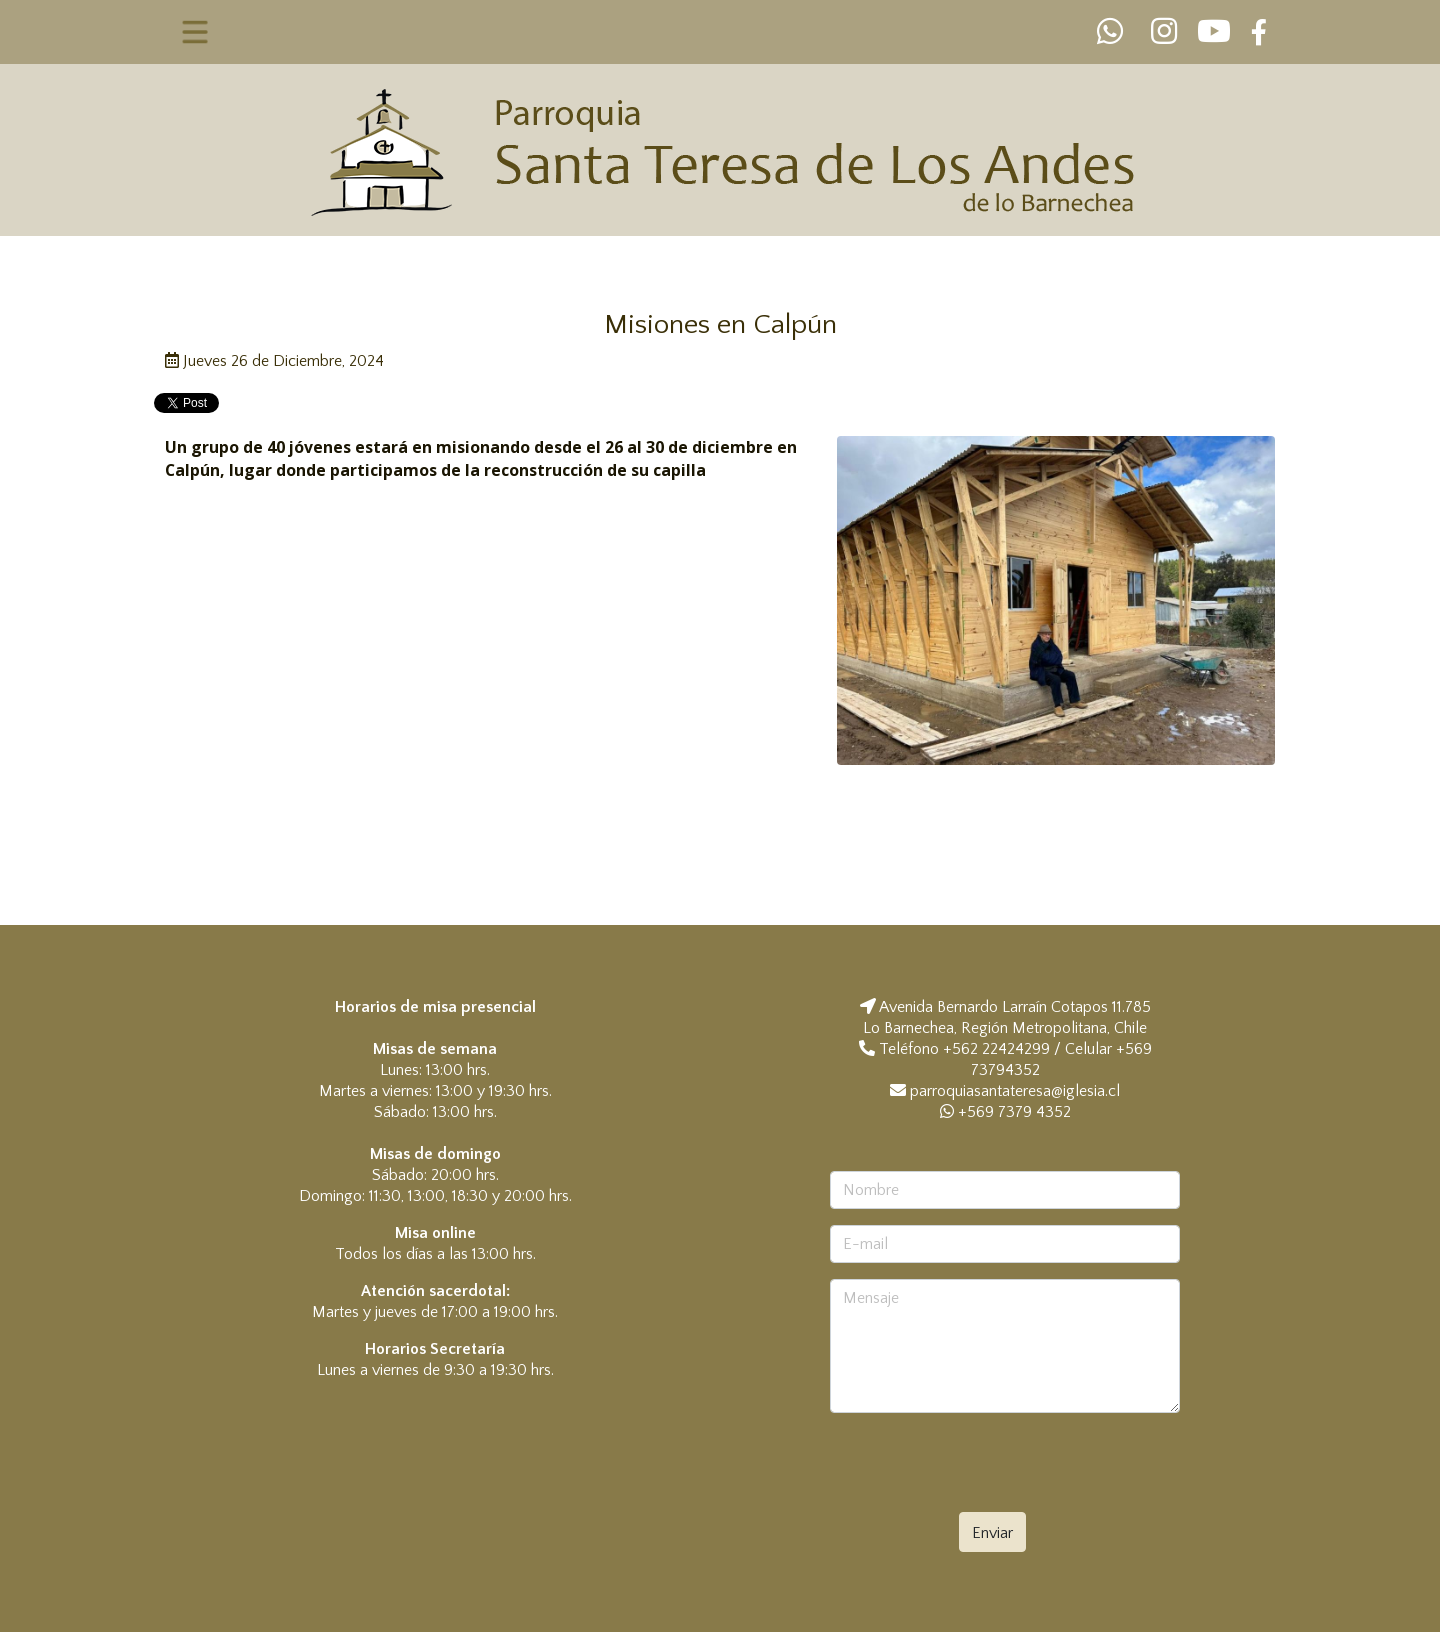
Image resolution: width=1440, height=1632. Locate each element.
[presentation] (1002, 1468)
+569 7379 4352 (1005, 1112)
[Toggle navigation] (195, 32)
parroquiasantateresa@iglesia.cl (1015, 1091)
